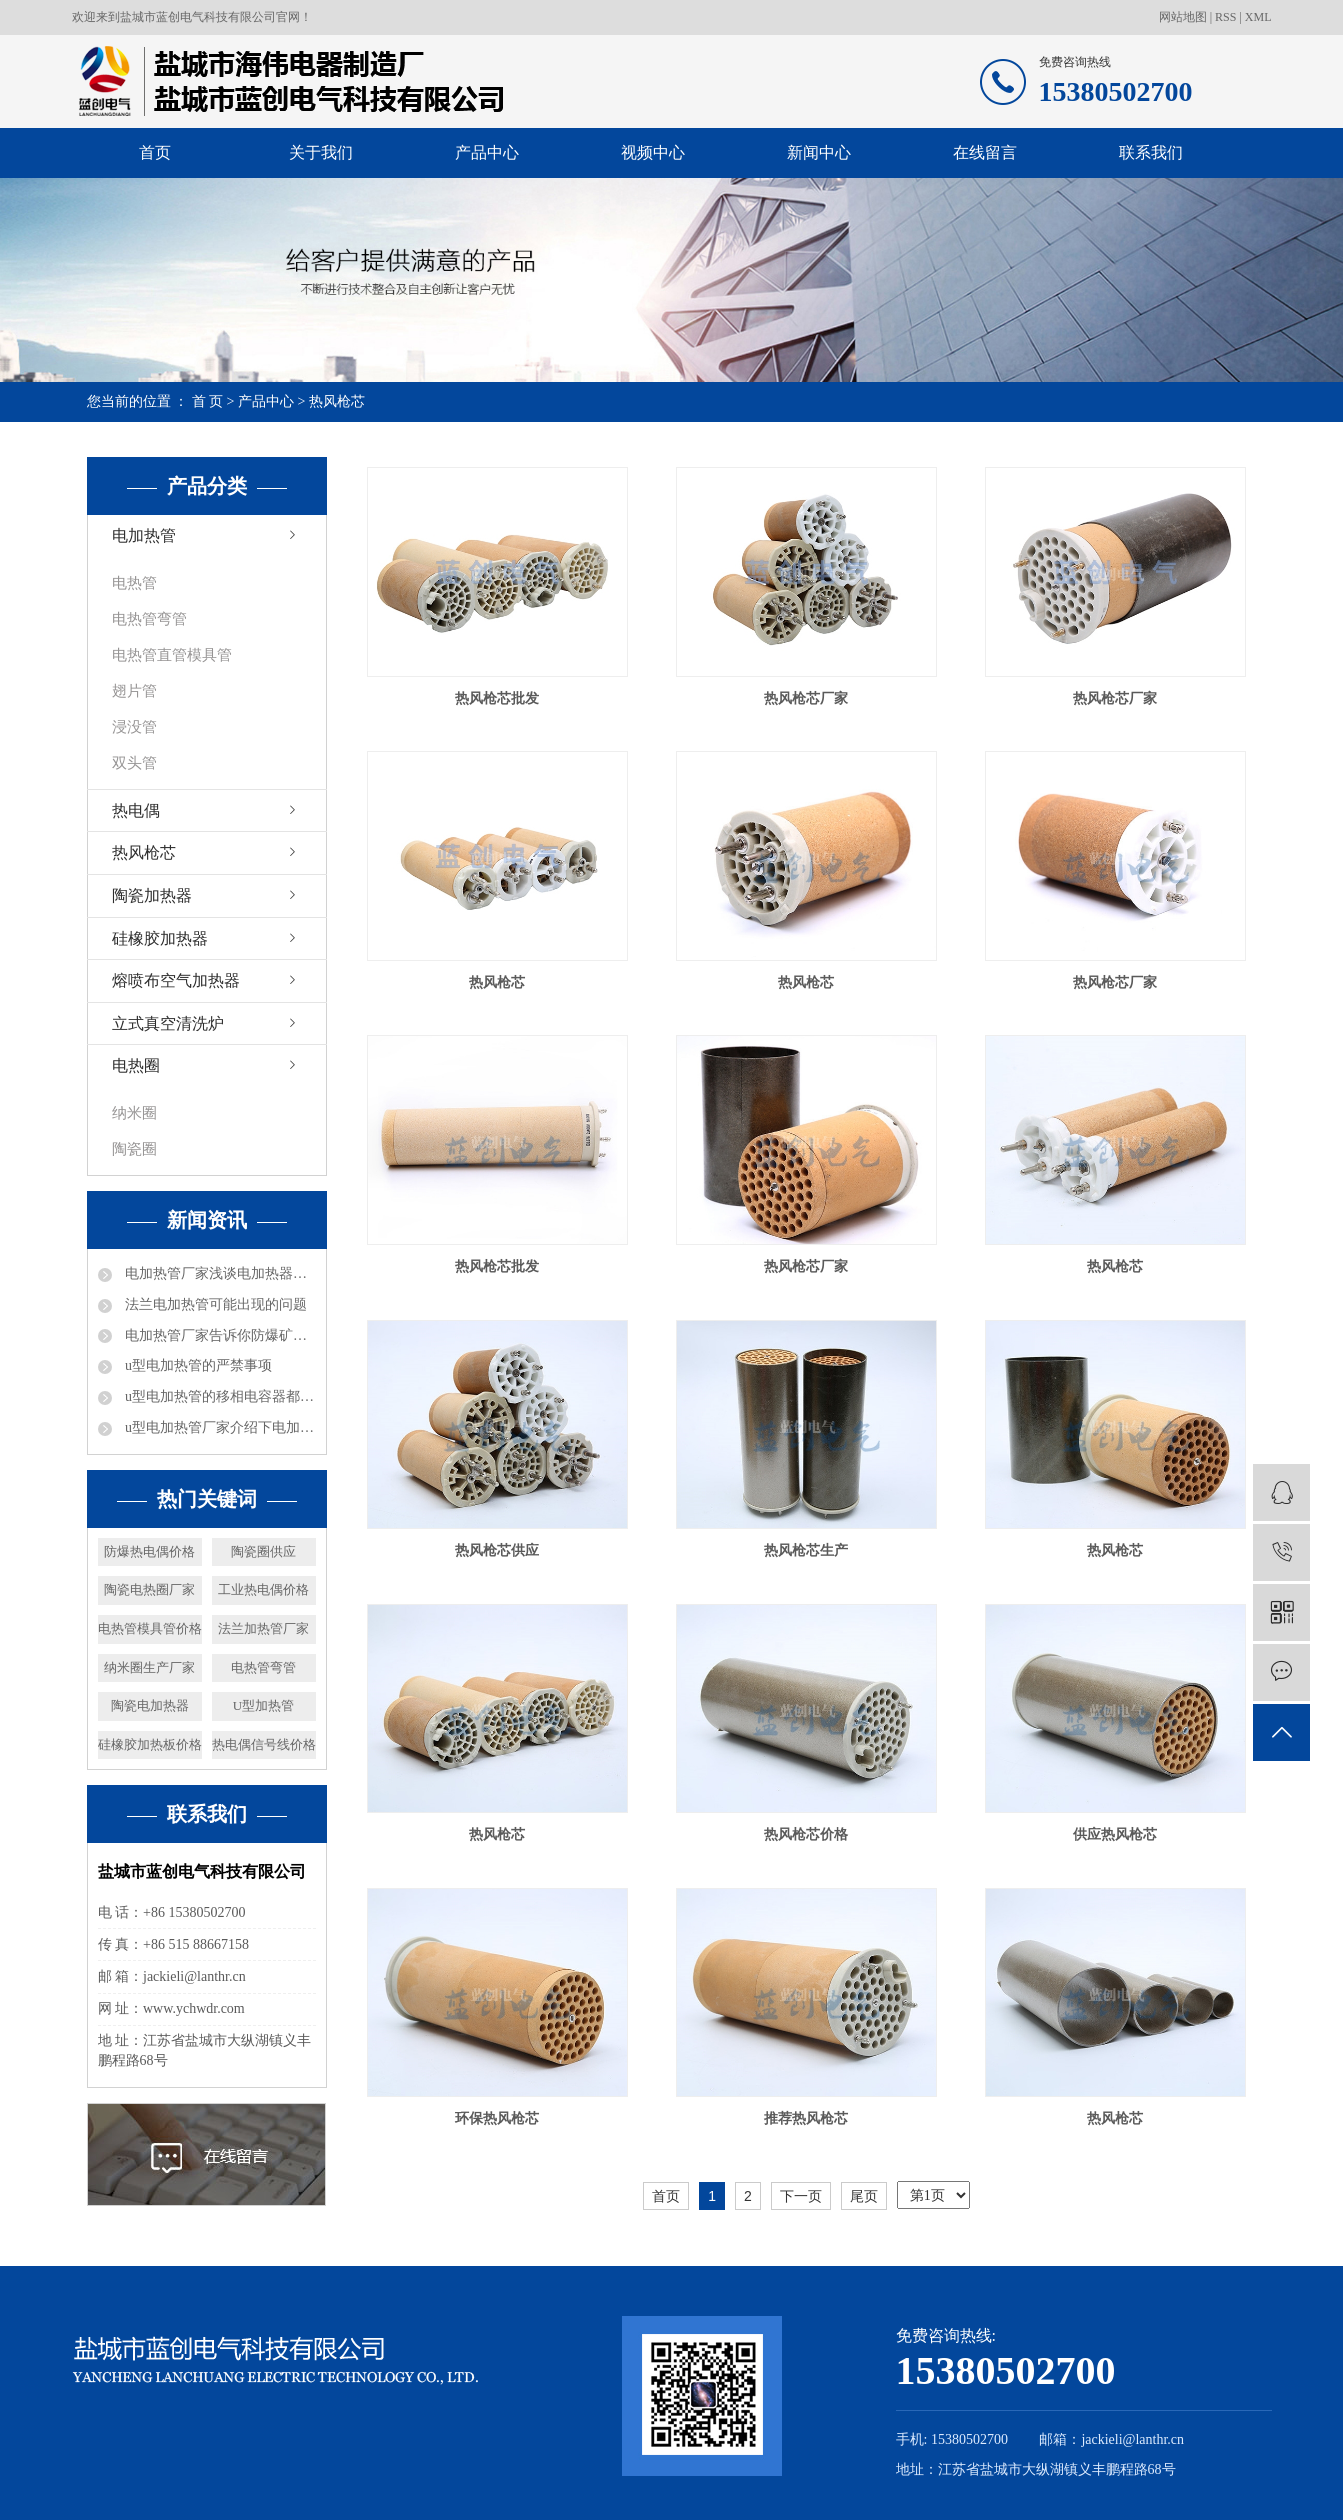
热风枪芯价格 (806, 1834)
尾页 (864, 2196)
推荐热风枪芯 (806, 2118)
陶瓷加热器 (152, 895)
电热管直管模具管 (172, 655)
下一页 (801, 2196)
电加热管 (144, 535)
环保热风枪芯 (497, 2118)
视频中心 (653, 152)
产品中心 (487, 152)
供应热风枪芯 (1115, 1834)
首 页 (208, 401)
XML (1258, 17)
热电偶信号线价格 (264, 1744)
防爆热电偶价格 (149, 1551)
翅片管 (134, 691)
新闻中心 (819, 152)
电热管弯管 (149, 619)
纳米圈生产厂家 (149, 1667)
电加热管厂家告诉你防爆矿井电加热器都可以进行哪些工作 (219, 1335)
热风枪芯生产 (806, 1550)
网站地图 (1184, 17)
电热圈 (136, 1065)
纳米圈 (134, 1113)
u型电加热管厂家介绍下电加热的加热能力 (219, 1427)
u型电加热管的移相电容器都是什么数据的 (219, 1396)
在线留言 (985, 152)
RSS (1225, 17)
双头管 (134, 763)
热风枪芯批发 (497, 698)
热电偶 (136, 810)
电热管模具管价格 (150, 1628)
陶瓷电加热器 (150, 1705)
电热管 (134, 583)
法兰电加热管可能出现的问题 (215, 1304)
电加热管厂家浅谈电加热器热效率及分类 (219, 1273)
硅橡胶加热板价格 (150, 1744)
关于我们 (321, 152)
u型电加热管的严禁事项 (197, 1365)
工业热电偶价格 (263, 1589)
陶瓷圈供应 (263, 1551)
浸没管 (134, 727)
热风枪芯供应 (497, 1550)
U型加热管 (263, 1705)
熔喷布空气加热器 (176, 980)
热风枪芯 (337, 401)
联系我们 (1151, 152)
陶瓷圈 (134, 1149)
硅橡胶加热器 (160, 938)
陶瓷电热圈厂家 (149, 1589)
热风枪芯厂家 (806, 698)
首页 (155, 152)
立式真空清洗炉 (168, 1023)
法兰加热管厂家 (263, 1628)
